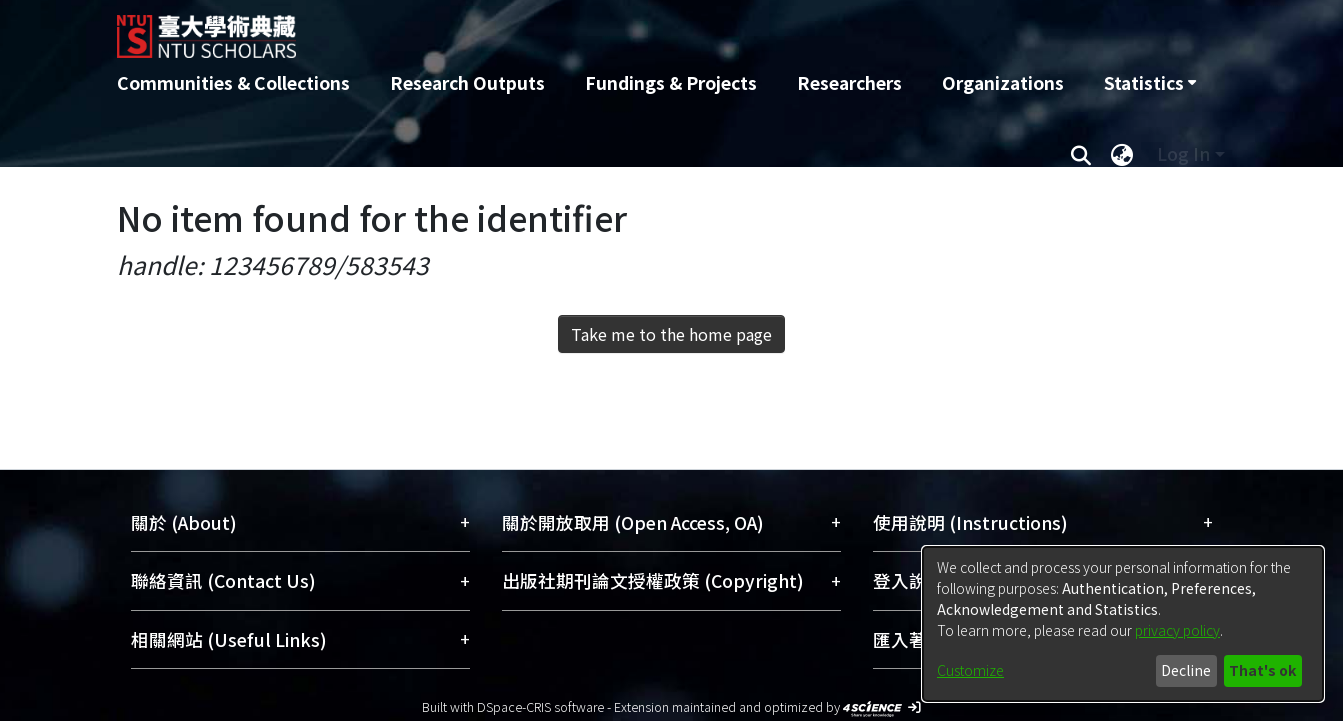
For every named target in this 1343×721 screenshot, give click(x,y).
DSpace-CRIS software (540, 706)
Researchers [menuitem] (849, 82)
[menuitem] (1150, 83)
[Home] (564, 29)
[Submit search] (1081, 154)
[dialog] (1123, 624)
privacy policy (1177, 630)
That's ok (1262, 670)
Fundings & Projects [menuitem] (671, 82)
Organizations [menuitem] (1003, 82)
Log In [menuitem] (1183, 153)
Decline (1186, 670)
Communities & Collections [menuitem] (233, 82)
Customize (970, 670)
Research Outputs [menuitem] (467, 82)
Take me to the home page (671, 334)
